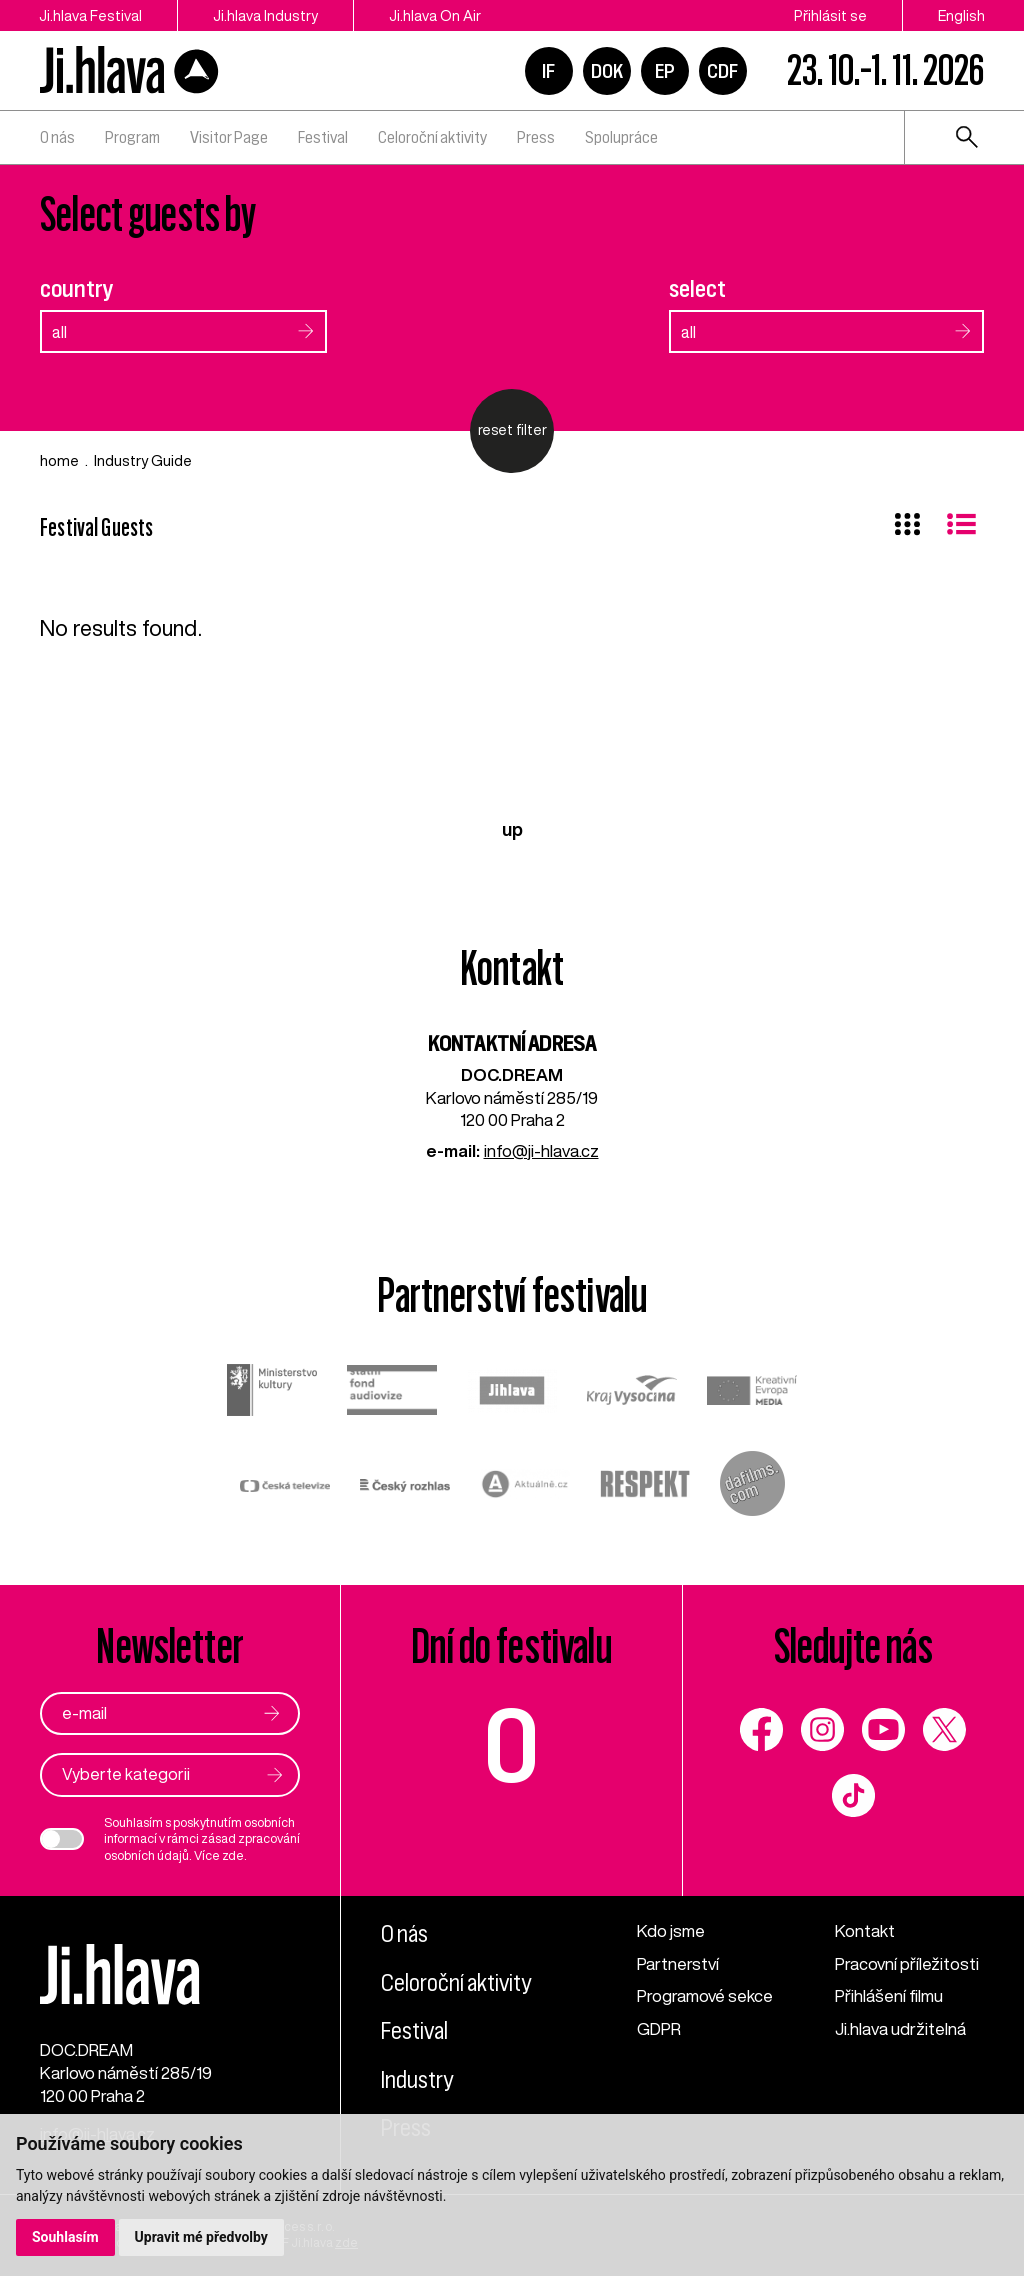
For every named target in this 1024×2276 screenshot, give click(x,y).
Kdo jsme (671, 1930)
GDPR (659, 2028)
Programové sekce (705, 1995)
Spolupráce (621, 137)
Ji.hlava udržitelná (900, 2028)
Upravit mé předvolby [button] (201, 2237)
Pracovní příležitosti (907, 1963)
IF (548, 71)
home (59, 460)
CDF (722, 71)
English (961, 15)
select (697, 288)
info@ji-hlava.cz (541, 1150)
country (77, 288)
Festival (323, 137)
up (512, 829)
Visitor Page (229, 137)
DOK (607, 71)
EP (665, 71)
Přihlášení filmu (889, 1995)
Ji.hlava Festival (90, 15)
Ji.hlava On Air (435, 15)
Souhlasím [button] (65, 2237)
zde (233, 1855)
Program (132, 137)
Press (536, 137)
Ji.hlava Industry (265, 15)
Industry (417, 2080)
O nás (57, 137)
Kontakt (865, 1930)
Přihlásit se (830, 15)
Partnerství (678, 1963)
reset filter (512, 430)
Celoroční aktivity (432, 137)
